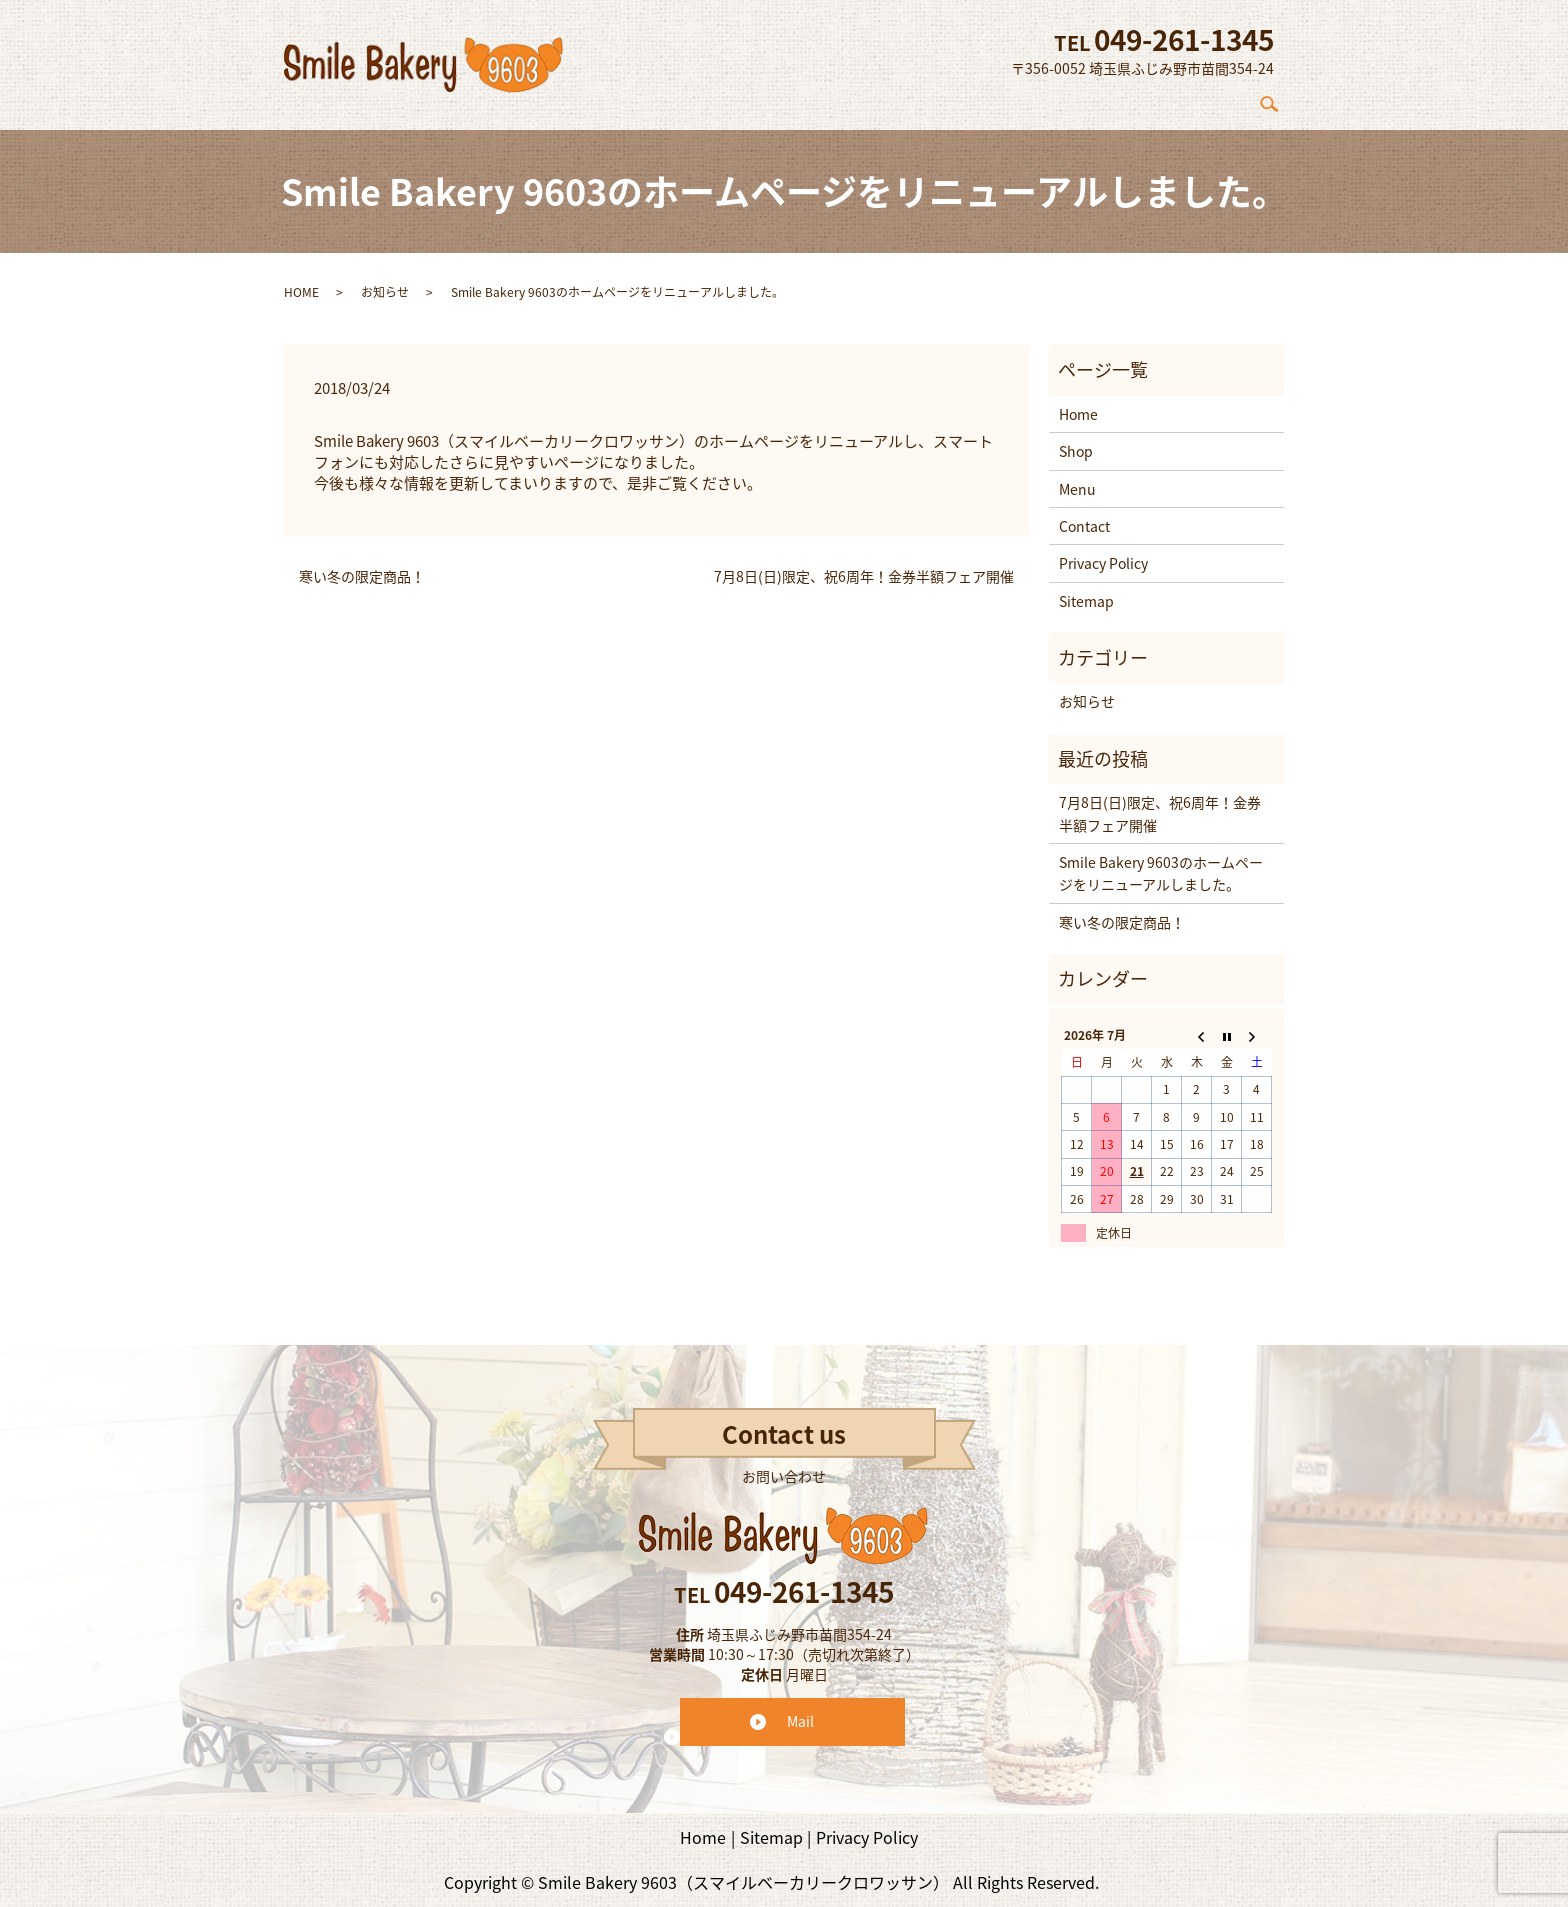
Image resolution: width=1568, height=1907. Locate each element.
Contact (1211, 99)
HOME (301, 281)
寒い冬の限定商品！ (362, 566)
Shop (1066, 99)
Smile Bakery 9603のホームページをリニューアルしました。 (1161, 863)
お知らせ (385, 281)
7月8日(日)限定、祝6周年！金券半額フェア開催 (864, 566)
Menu (1134, 99)
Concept (988, 99)
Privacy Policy (1103, 553)
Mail (800, 1711)
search (1276, 99)
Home (909, 99)
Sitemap (1086, 590)
